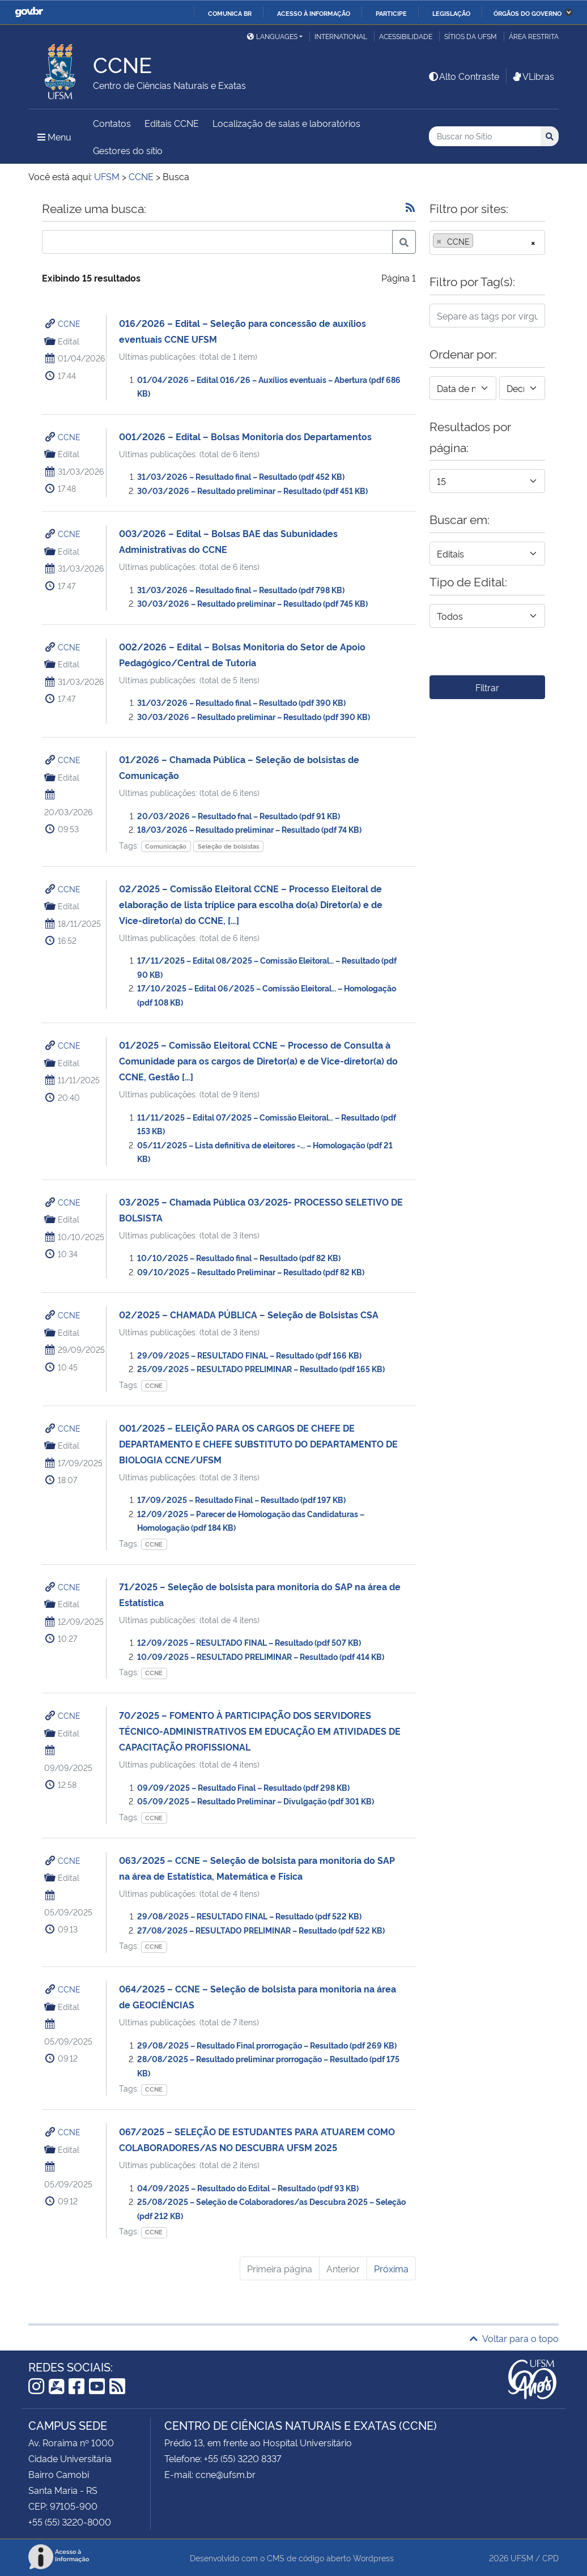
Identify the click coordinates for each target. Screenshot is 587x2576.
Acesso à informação (313, 13)
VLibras (532, 76)
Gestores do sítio (128, 150)
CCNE (69, 323)
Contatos (112, 123)
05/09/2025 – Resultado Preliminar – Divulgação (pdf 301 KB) (255, 1800)
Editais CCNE (171, 123)
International (340, 36)
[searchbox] (479, 241)
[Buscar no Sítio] (484, 136)
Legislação (451, 13)
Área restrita (534, 36)
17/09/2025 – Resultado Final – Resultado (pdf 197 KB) (241, 1499)
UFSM (522, 2557)
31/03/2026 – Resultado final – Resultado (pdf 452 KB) (240, 476)
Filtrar (487, 687)
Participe (391, 13)
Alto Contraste (463, 76)
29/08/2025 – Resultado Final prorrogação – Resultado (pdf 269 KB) (267, 2044)
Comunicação (165, 846)
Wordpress (373, 2557)
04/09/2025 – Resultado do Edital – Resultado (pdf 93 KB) (248, 2187)
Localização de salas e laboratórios (286, 123)
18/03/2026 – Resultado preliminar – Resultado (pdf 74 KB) (249, 829)
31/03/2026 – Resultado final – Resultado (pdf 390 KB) (241, 702)
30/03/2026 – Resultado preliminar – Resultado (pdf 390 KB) (253, 716)
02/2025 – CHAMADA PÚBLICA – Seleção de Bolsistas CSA (248, 1314)
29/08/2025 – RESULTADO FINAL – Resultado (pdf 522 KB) (249, 1915)
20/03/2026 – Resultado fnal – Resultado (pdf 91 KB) (238, 815)
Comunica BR (230, 13)
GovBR (29, 12)
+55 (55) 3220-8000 (69, 2521)
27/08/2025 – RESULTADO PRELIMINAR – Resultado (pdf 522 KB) (261, 1929)
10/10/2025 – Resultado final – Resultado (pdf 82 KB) (239, 1257)
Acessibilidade (405, 36)
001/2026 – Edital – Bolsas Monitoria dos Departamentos (245, 436)
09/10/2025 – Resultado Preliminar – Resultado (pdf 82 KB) (250, 1271)
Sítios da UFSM (470, 36)
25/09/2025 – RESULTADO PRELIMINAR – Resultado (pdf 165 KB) (261, 1368)
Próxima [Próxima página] (391, 2268)
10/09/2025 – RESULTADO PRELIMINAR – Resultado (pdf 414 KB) (260, 1656)
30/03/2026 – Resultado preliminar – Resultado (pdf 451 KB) (252, 490)
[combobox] (487, 242)
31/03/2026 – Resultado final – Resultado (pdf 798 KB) (240, 589)
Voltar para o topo (514, 2338)
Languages (272, 36)
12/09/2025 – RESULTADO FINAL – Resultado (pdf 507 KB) (249, 1642)
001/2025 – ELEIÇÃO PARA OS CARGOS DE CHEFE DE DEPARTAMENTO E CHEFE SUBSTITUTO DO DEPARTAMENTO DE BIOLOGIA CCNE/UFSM (258, 1443)
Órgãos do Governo (528, 13)
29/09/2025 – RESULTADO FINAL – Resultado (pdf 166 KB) (249, 1354)
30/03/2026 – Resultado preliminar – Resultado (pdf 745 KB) (252, 603)
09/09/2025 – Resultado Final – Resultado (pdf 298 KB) (243, 1787)
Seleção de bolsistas (228, 846)
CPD (550, 2557)
